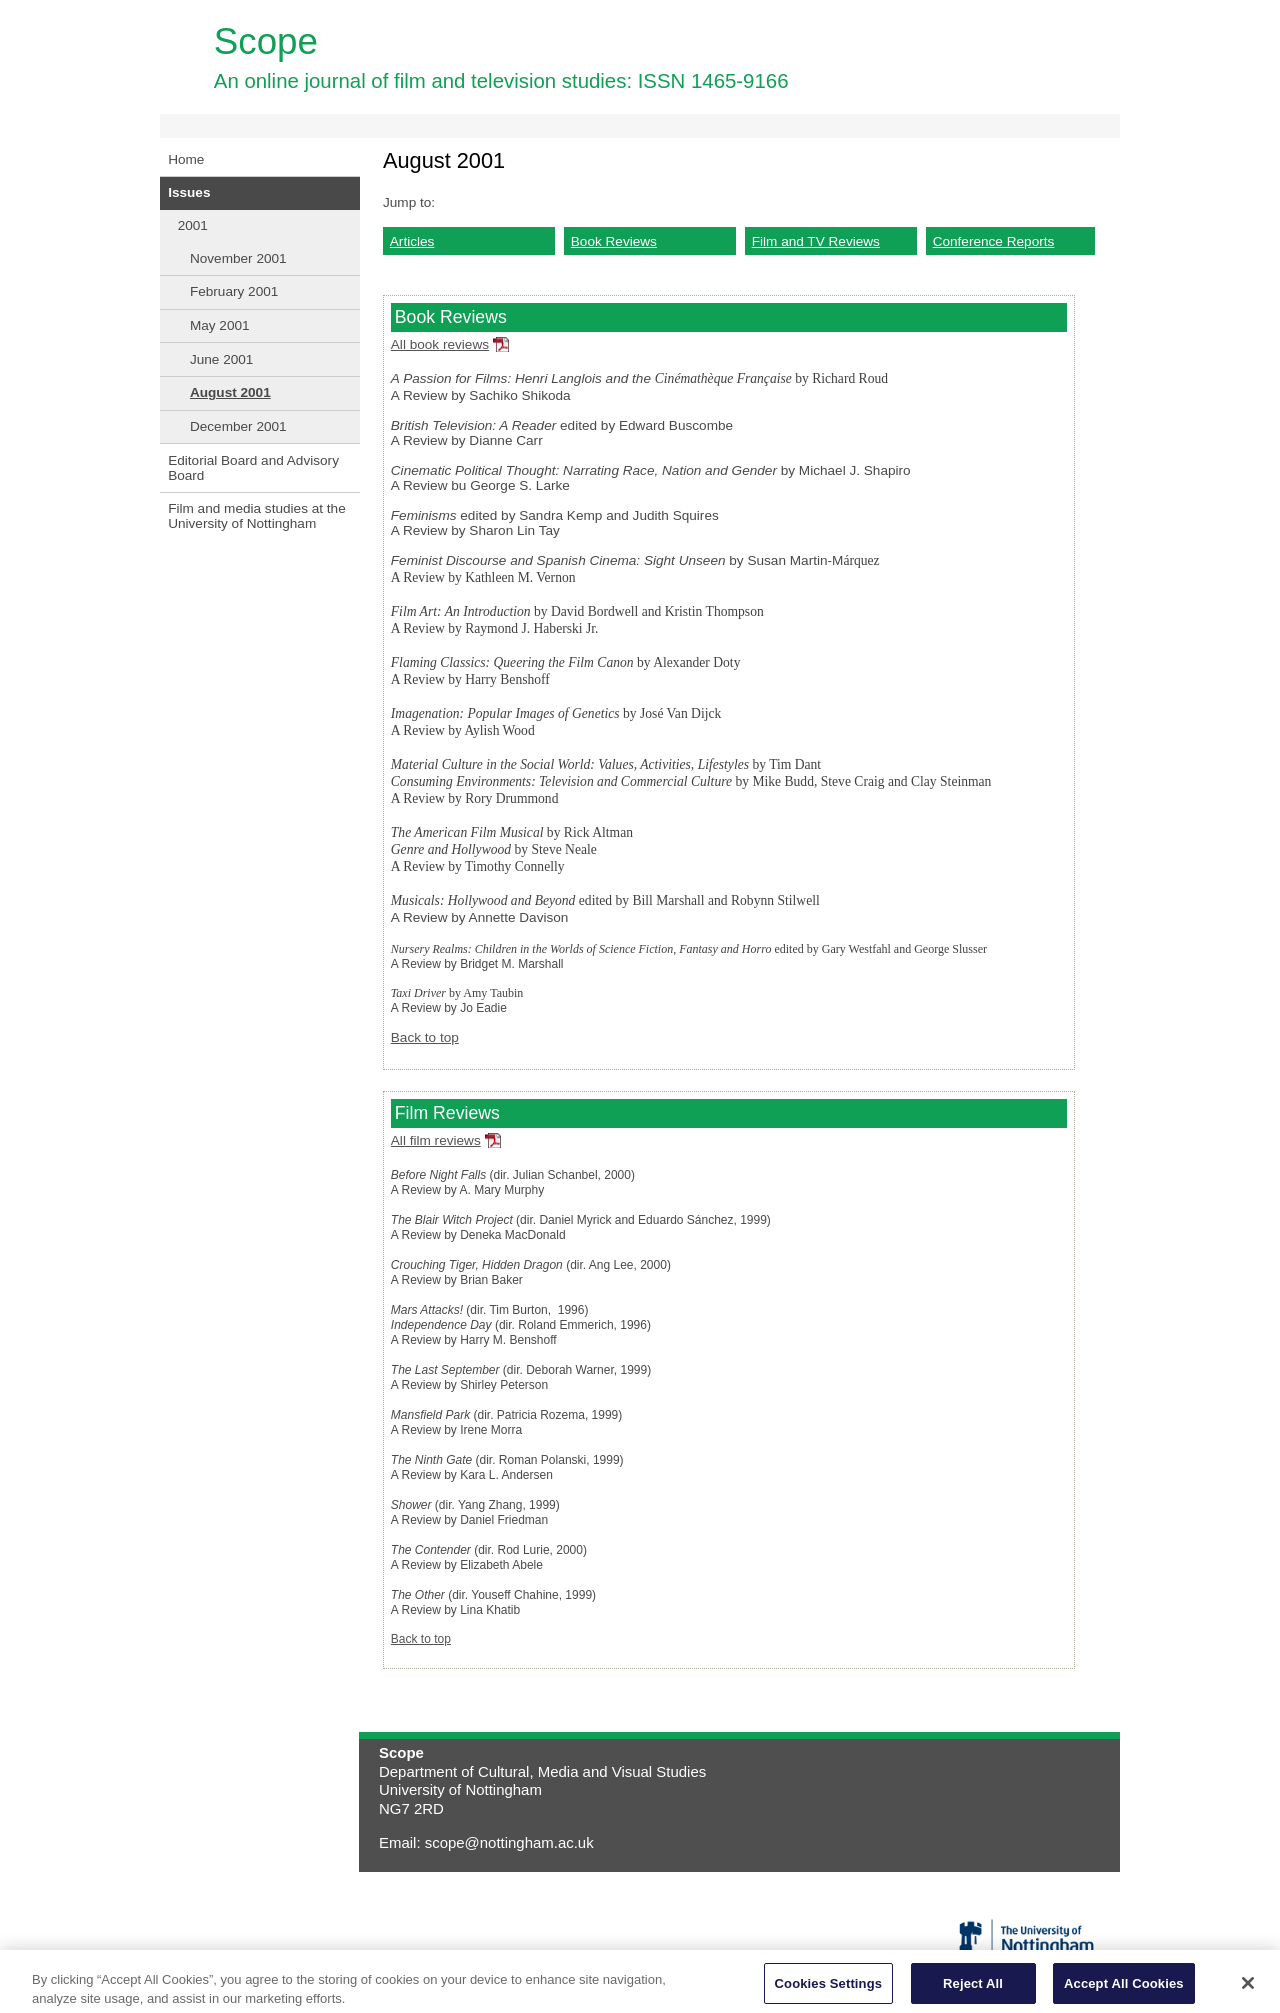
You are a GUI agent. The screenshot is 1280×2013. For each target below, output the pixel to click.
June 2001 (222, 359)
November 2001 (238, 258)
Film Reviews (447, 1113)
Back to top (425, 1037)
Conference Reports (994, 241)
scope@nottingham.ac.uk (509, 1842)
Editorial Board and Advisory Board (253, 468)
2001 (193, 225)
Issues (189, 192)
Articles (412, 241)
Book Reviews (614, 241)
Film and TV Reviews (816, 241)
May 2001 (220, 325)
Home (186, 159)
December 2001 (238, 426)
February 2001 (234, 291)
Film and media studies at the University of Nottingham (257, 516)
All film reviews (436, 1140)
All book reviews (440, 344)
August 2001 (230, 392)
